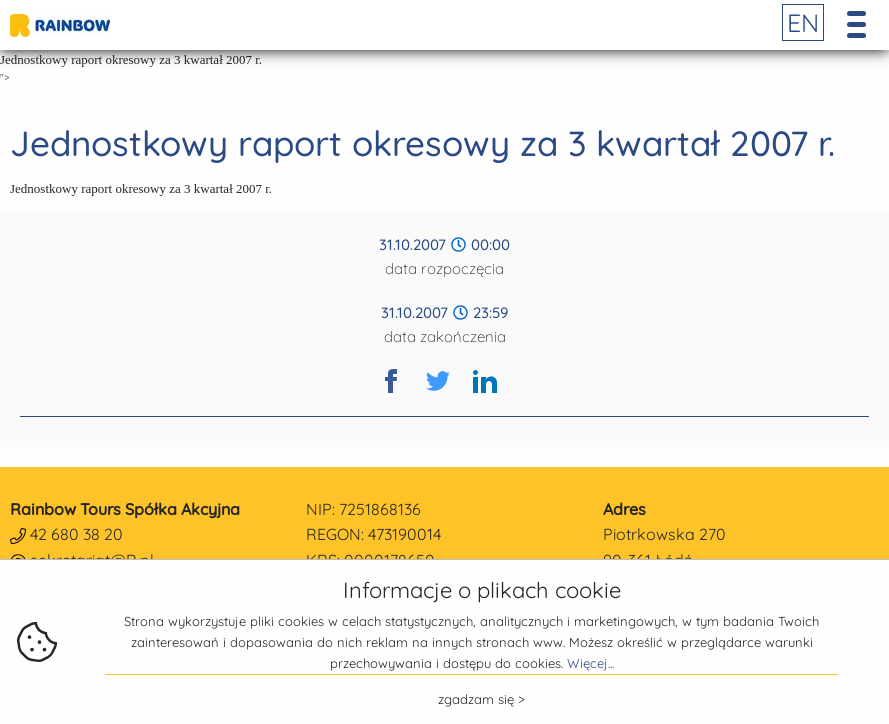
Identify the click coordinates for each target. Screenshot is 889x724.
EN (803, 22)
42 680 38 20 (76, 534)
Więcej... (590, 663)
